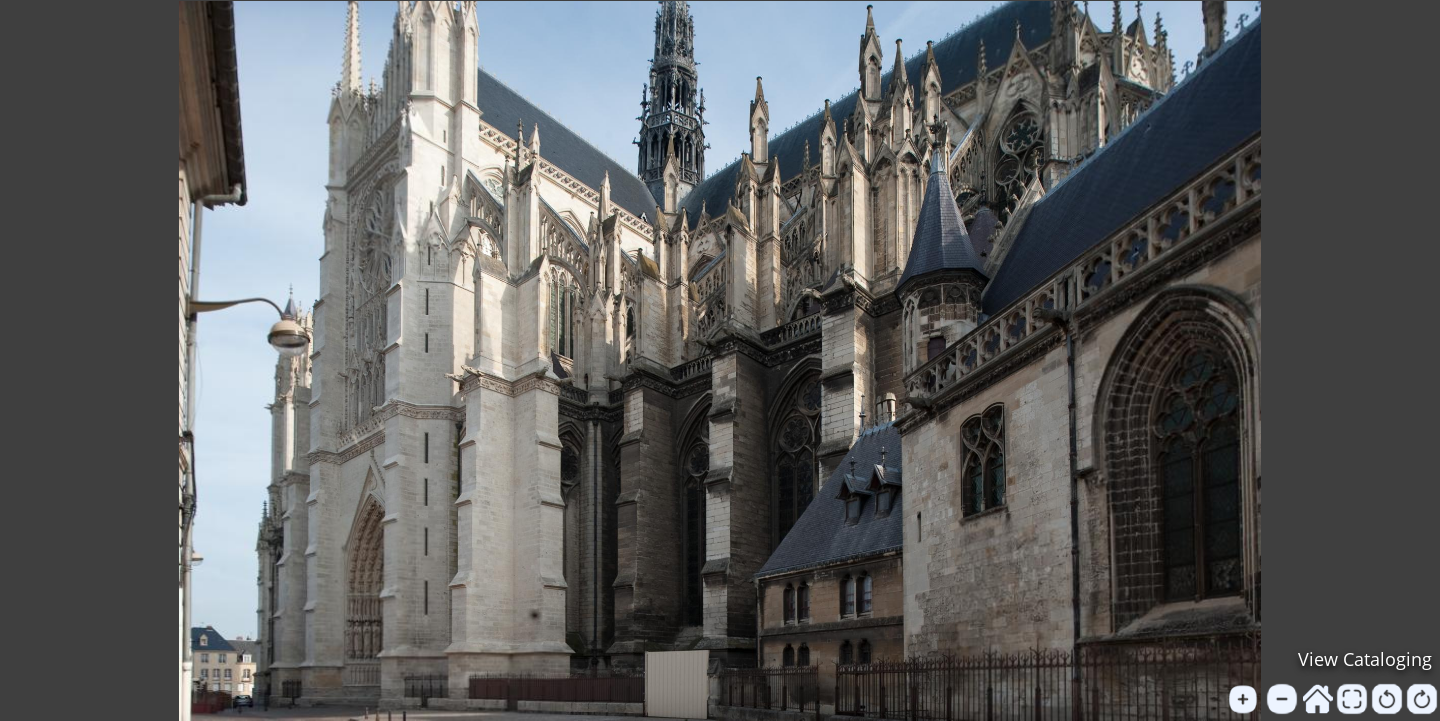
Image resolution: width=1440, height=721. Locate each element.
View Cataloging (1365, 659)
